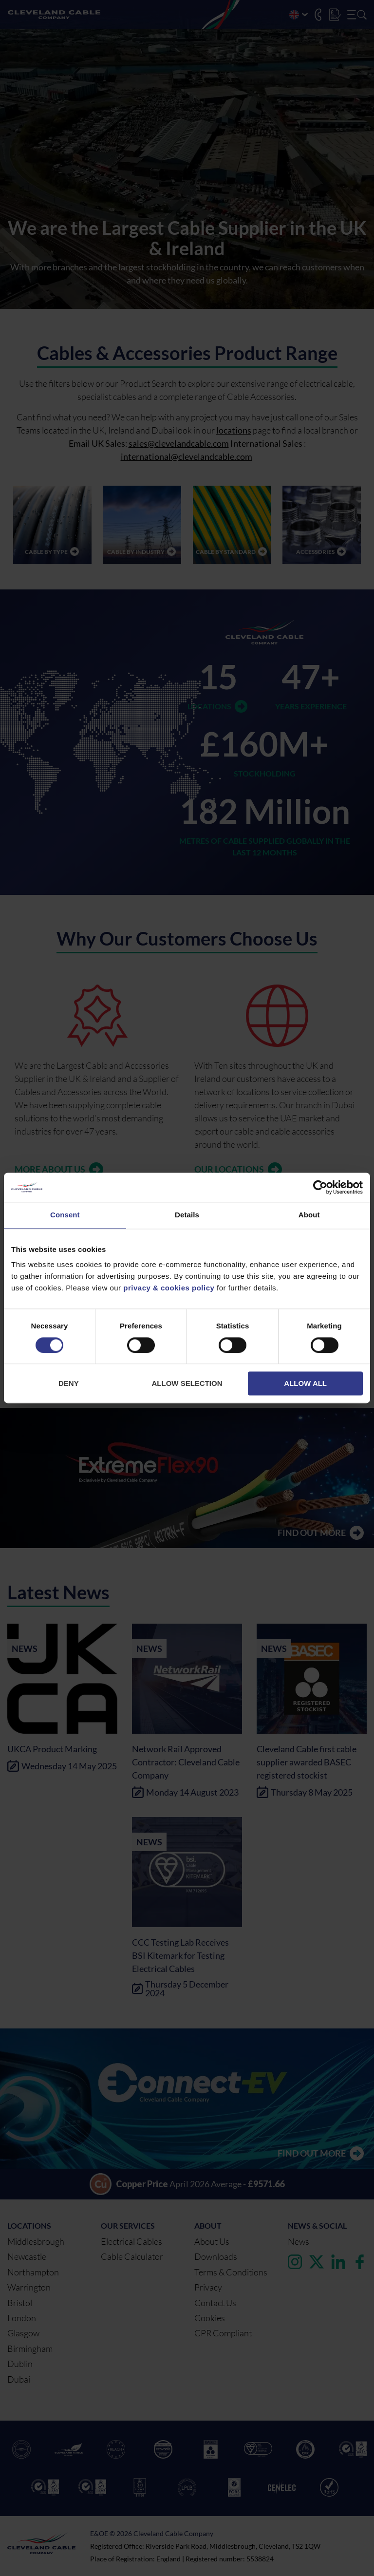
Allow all (305, 1384)
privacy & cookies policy (168, 1288)
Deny (68, 1384)
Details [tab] (187, 1215)
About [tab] (309, 1215)
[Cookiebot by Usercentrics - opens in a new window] (320, 1187)
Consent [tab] (65, 1215)
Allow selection (186, 1384)
